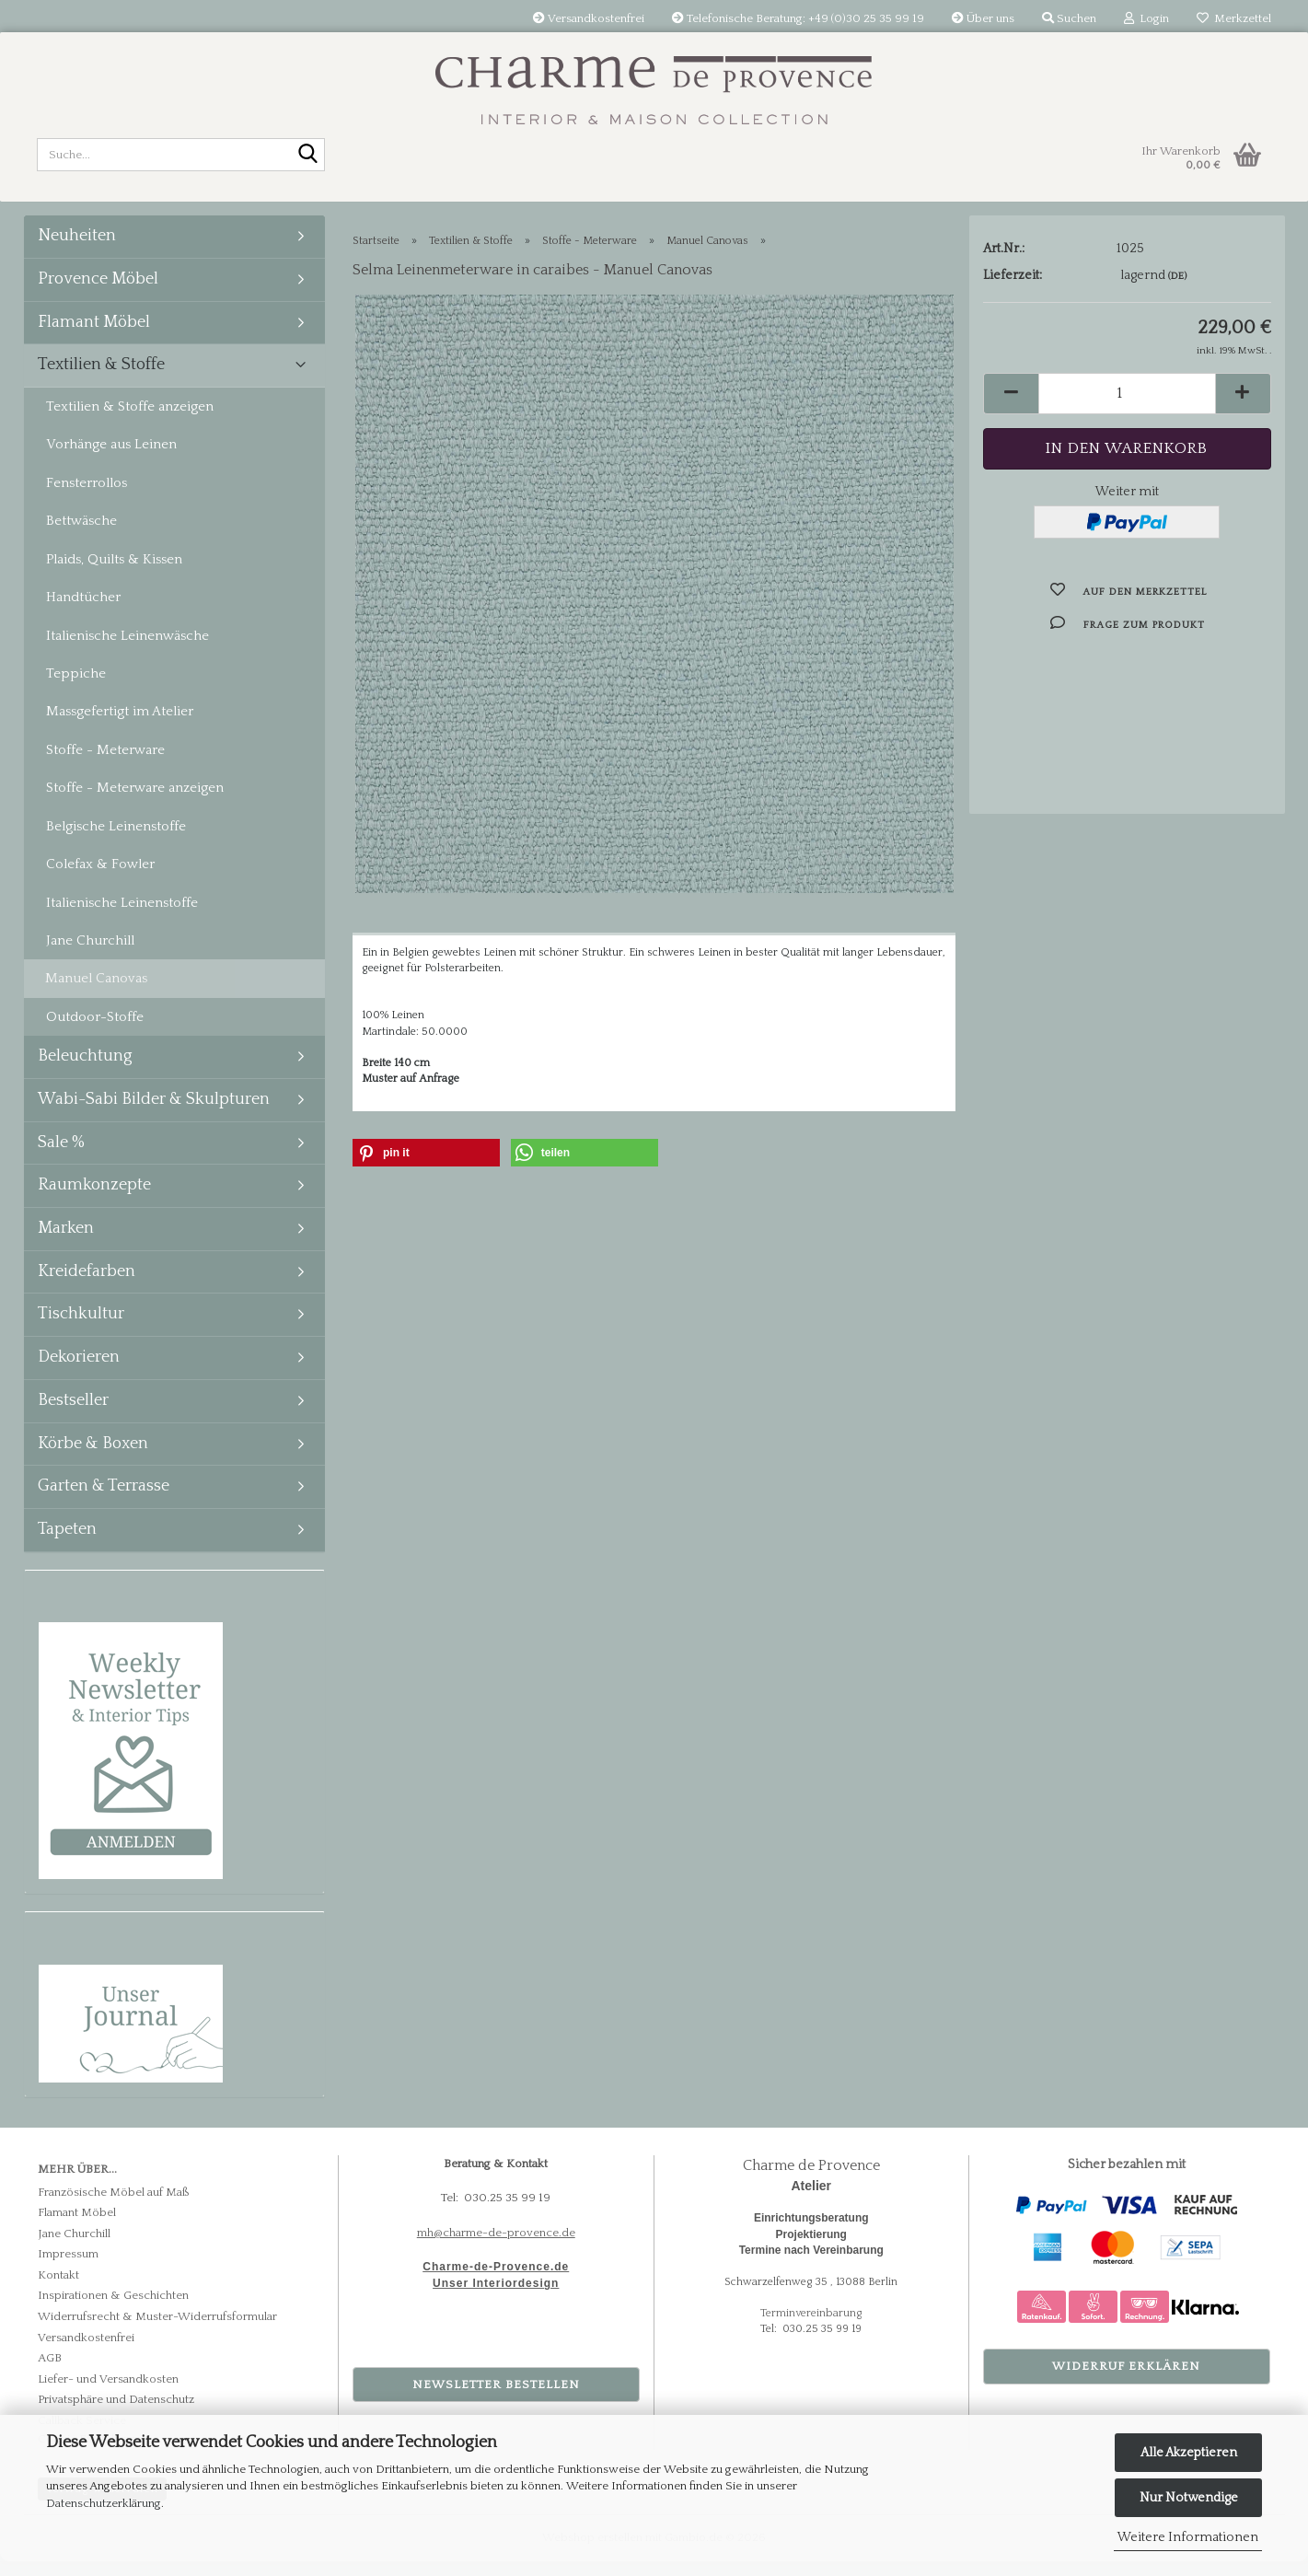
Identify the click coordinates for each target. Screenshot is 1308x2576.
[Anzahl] (1127, 408)
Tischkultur (81, 1328)
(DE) (1177, 290)
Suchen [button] (1069, 18)
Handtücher (83, 612)
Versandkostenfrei (588, 18)
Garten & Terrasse (103, 1500)
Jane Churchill (90, 955)
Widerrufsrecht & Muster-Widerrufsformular (157, 2331)
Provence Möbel (98, 293)
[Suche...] (307, 155)
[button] (1010, 408)
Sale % (61, 1156)
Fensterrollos (86, 497)
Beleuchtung (85, 1071)
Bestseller (73, 1415)
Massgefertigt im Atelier (119, 726)
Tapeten (67, 1544)
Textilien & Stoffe (101, 379)
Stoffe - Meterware (105, 764)
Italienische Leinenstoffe (122, 916)
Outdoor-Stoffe (95, 1031)
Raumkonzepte (94, 1199)
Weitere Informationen (1187, 2537)
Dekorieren (79, 1372)
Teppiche (76, 688)
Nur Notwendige (1189, 2497)
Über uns (983, 18)
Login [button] (1146, 18)
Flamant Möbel (94, 336)
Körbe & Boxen (93, 1457)
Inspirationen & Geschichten (113, 2309)
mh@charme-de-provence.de (496, 2246)
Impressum (68, 2268)
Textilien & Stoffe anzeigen (130, 421)
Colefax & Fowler (100, 879)
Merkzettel (1234, 18)
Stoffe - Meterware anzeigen (135, 802)
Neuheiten (77, 250)
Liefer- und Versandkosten (108, 2392)
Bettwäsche (81, 535)
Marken (66, 1243)
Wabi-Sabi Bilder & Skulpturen (154, 1114)
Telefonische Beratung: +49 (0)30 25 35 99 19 (798, 18)
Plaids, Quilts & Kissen (114, 574)
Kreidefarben (86, 1286)
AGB (50, 2372)
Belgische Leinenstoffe (116, 840)
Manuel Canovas (96, 993)
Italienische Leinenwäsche (127, 649)
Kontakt (58, 2289)
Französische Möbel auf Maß (114, 2205)
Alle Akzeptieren (1188, 2452)
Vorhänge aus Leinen (111, 459)
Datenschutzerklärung (103, 2503)
